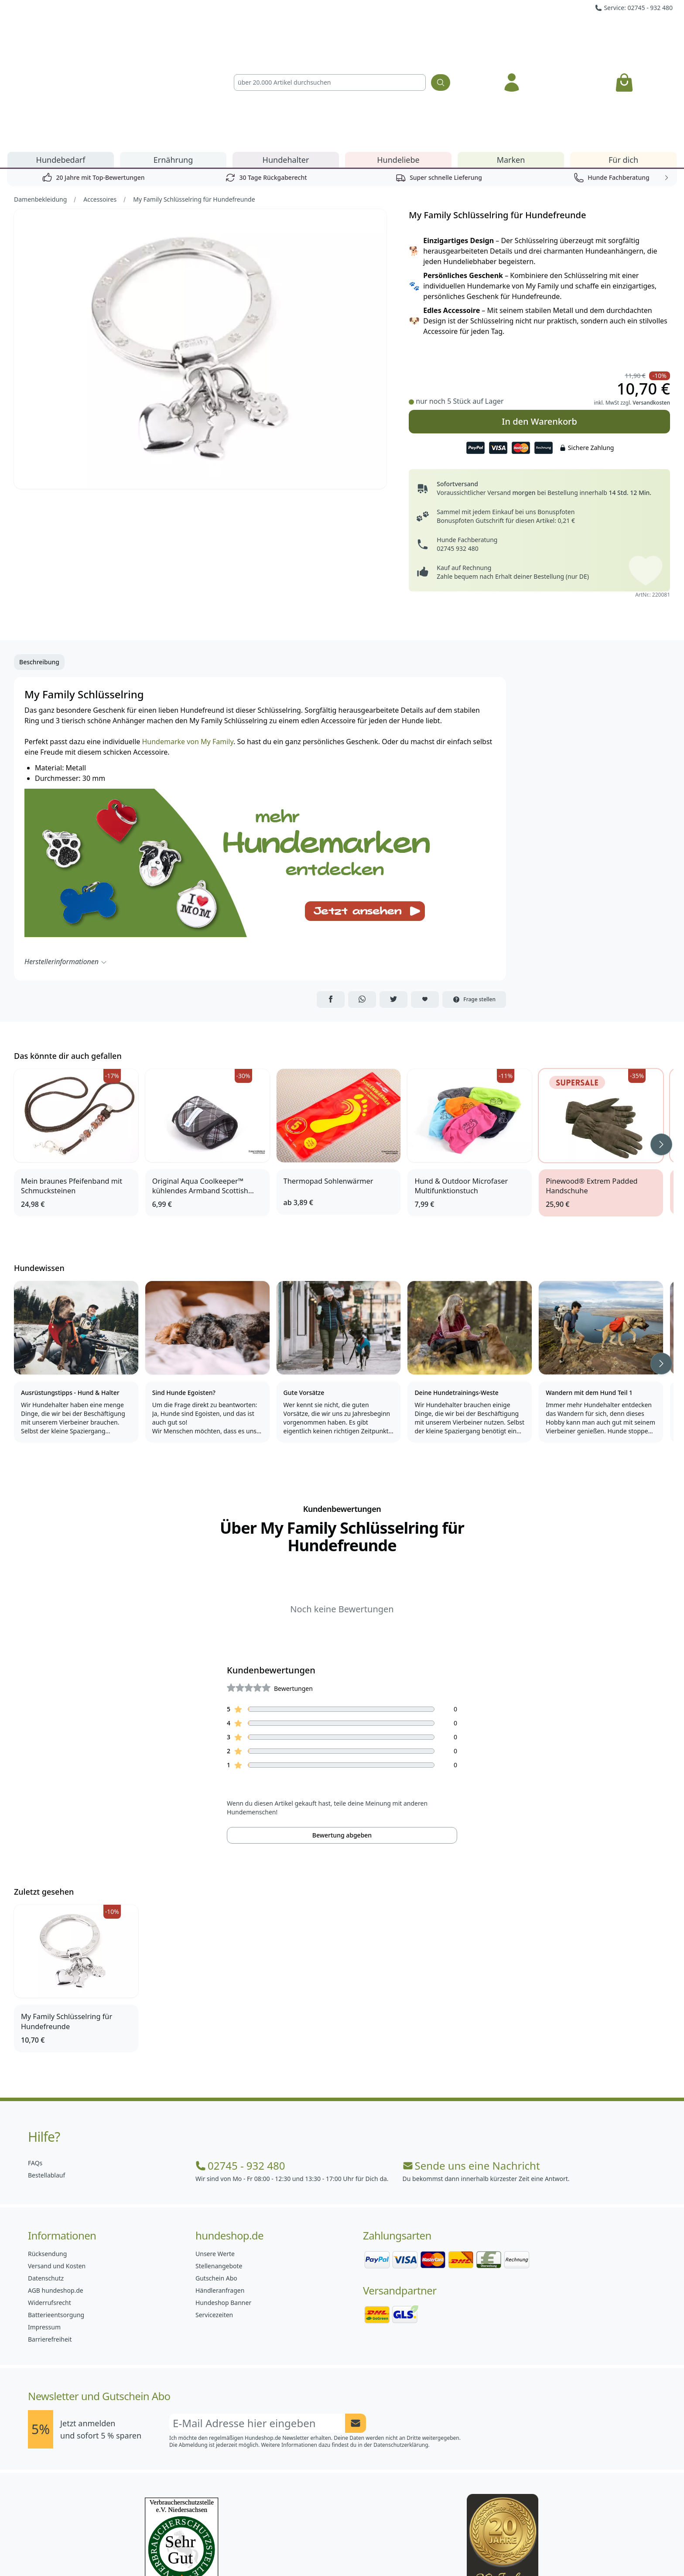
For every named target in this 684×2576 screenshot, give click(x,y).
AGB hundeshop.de (55, 2191)
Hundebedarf (61, 60)
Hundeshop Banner (223, 2203)
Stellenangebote (218, 2166)
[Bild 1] (201, 249)
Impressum (44, 2227)
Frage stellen (474, 899)
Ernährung (173, 60)
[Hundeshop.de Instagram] (323, 2550)
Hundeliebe (398, 60)
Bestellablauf (46, 2075)
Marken (511, 60)
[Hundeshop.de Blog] (361, 2550)
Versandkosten (651, 303)
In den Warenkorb (539, 322)
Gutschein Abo (216, 2178)
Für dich (623, 60)
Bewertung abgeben (342, 1735)
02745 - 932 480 (240, 2066)
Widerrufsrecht (49, 2203)
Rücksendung (47, 2154)
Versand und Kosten (57, 2166)
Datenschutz (46, 2178)
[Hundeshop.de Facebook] (284, 2550)
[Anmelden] (511, 32)
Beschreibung (39, 562)
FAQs (35, 2063)
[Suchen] (440, 32)
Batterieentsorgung (56, 2215)
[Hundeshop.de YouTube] (399, 2550)
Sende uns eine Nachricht (471, 2066)
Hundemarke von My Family (187, 642)
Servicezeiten (214, 2215)
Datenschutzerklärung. (401, 2345)
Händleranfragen (219, 2191)
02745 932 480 (457, 449)
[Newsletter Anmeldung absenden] (355, 2323)
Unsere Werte (215, 2154)
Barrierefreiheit (50, 2240)
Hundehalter (286, 60)
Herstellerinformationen (65, 862)
